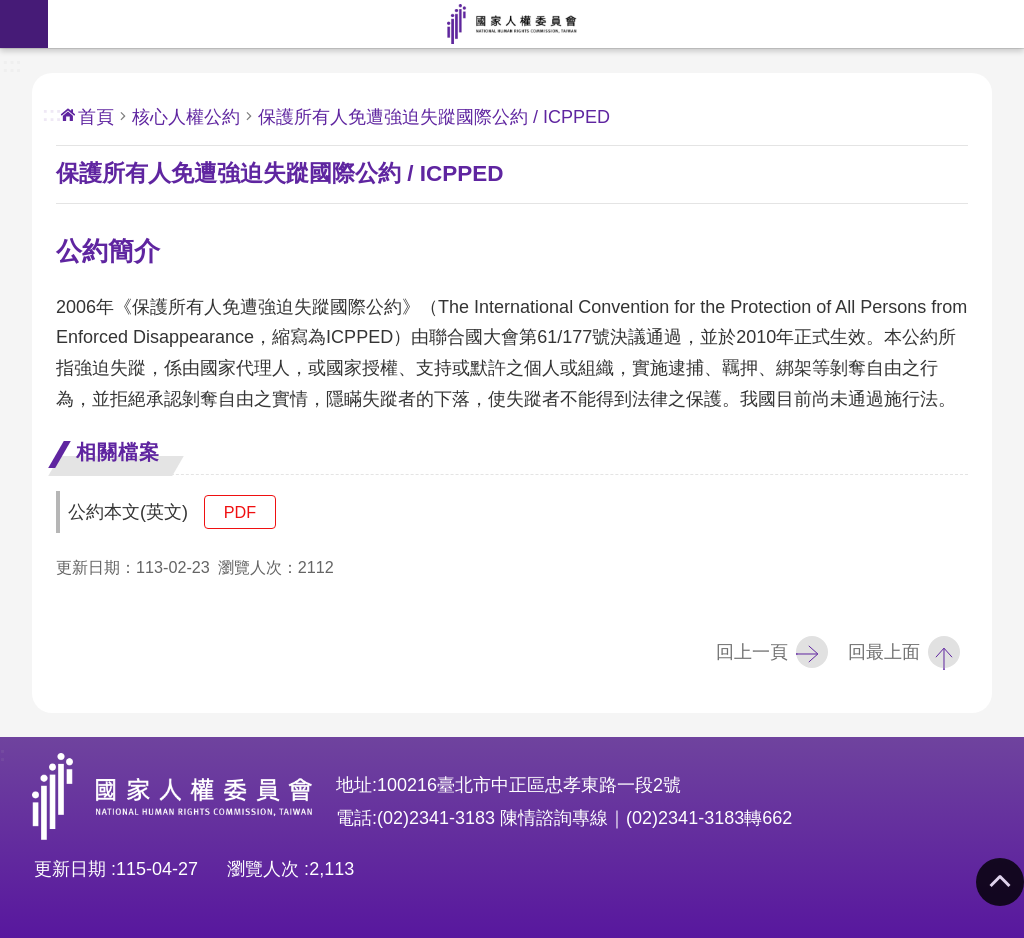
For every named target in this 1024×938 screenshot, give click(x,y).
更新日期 (70, 869)
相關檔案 (118, 452)
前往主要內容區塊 (10, 10)
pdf (240, 512)
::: (12, 63)
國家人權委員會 (512, 24)
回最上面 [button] (884, 652)
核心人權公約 (186, 117)
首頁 (96, 117)
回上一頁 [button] (752, 652)
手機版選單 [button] (24, 24)
